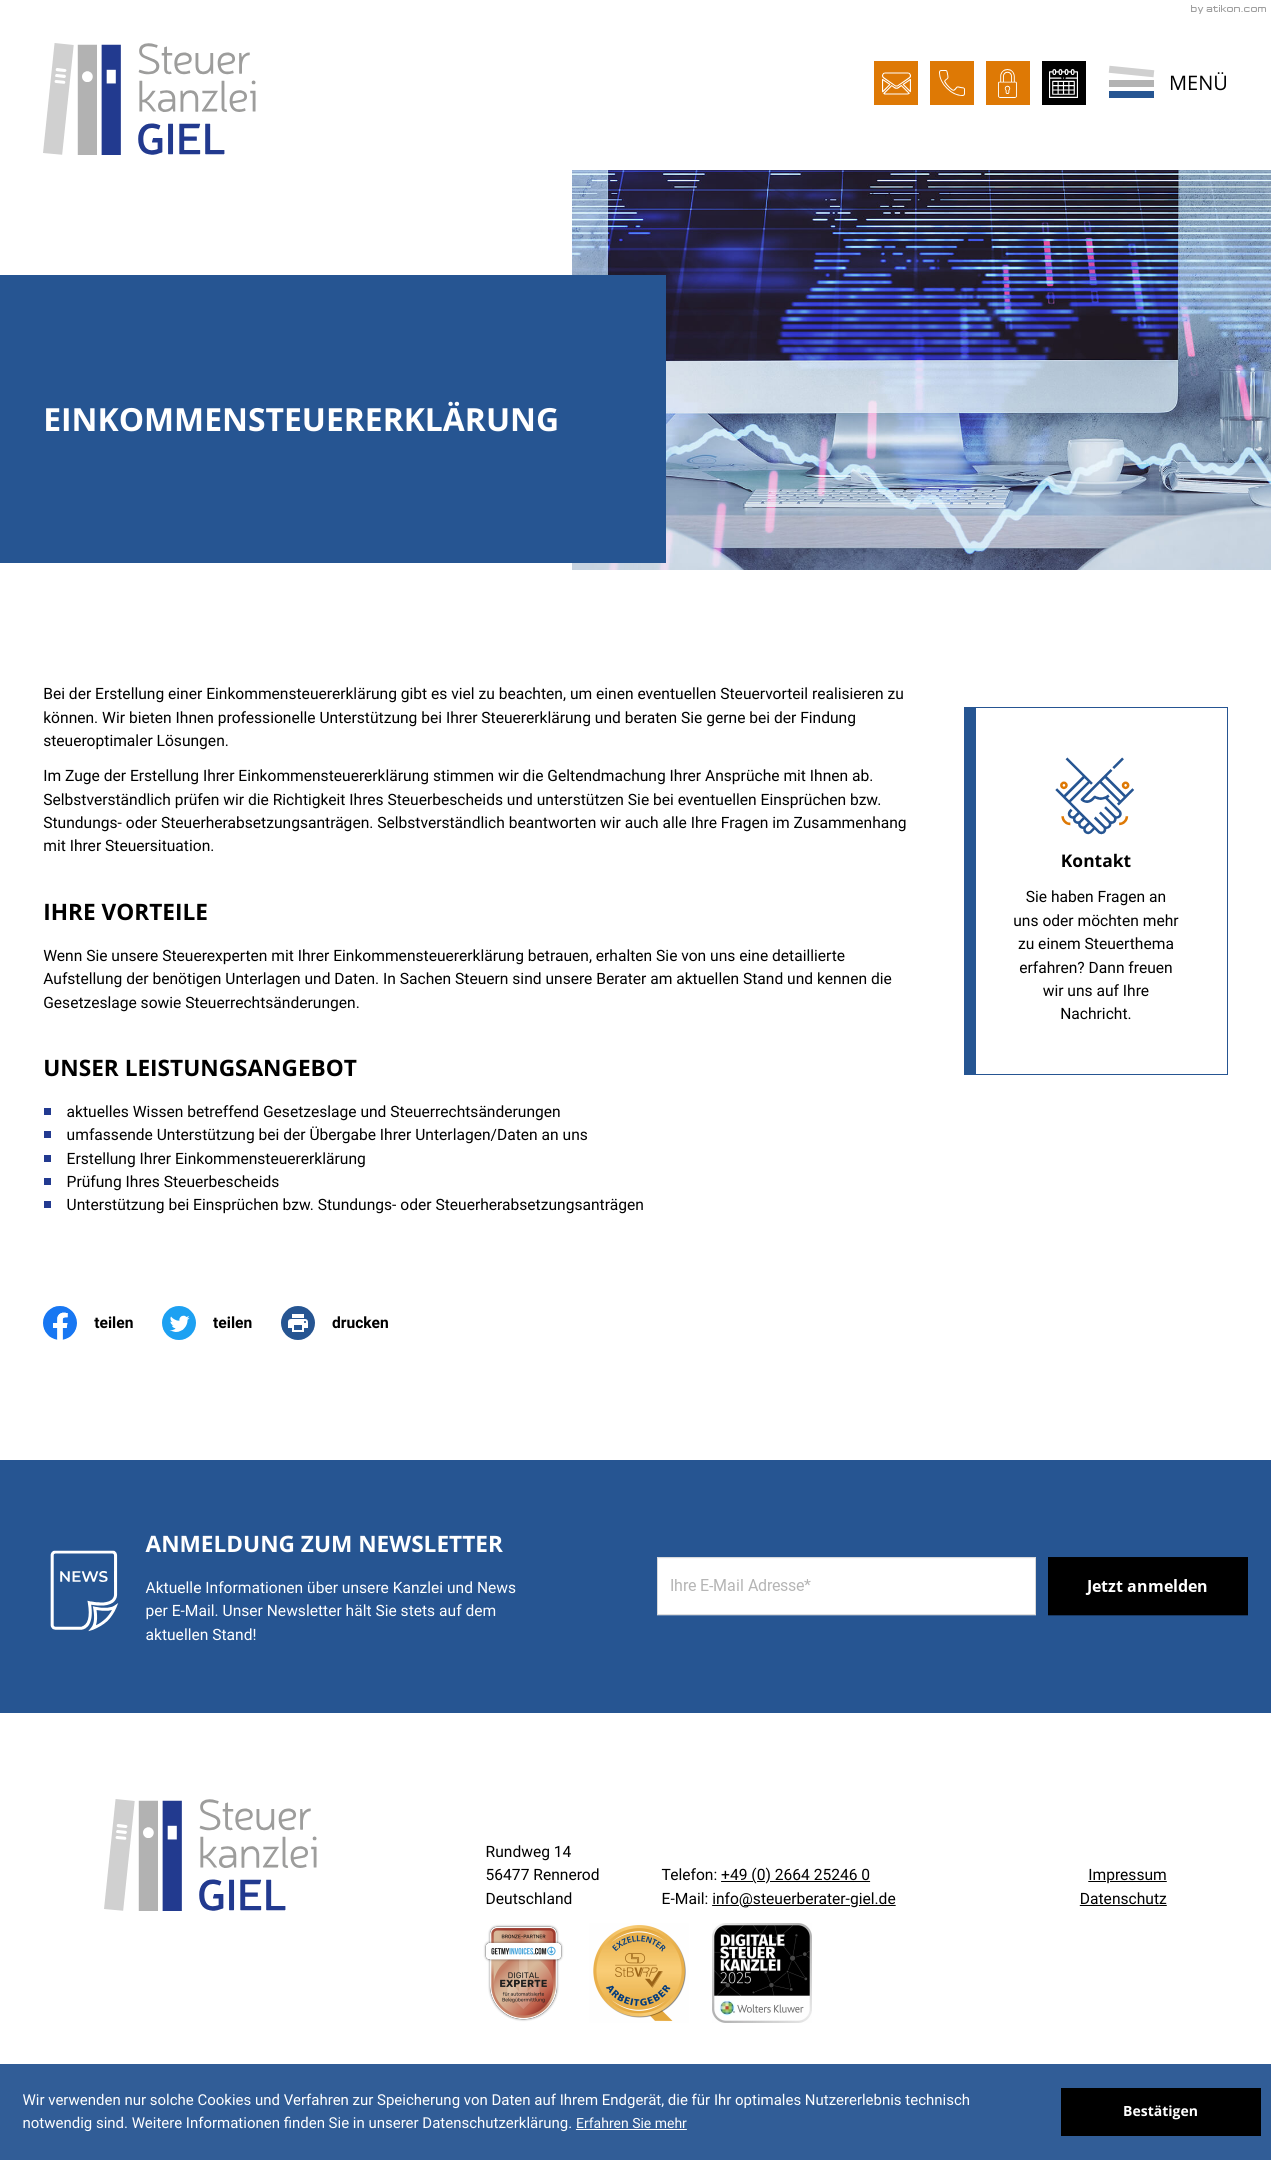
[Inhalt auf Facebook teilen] (102, 1323)
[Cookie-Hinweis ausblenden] (1161, 2112)
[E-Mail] (846, 1587)
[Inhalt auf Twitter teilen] (221, 1323)
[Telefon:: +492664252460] (795, 1875)
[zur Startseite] (149, 99)
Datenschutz (1123, 1899)
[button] (952, 83)
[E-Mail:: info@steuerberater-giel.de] (896, 83)
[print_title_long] (349, 1323)
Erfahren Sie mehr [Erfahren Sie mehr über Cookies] (631, 2124)
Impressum (1127, 1875)
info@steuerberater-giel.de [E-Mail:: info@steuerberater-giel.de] (804, 1899)
